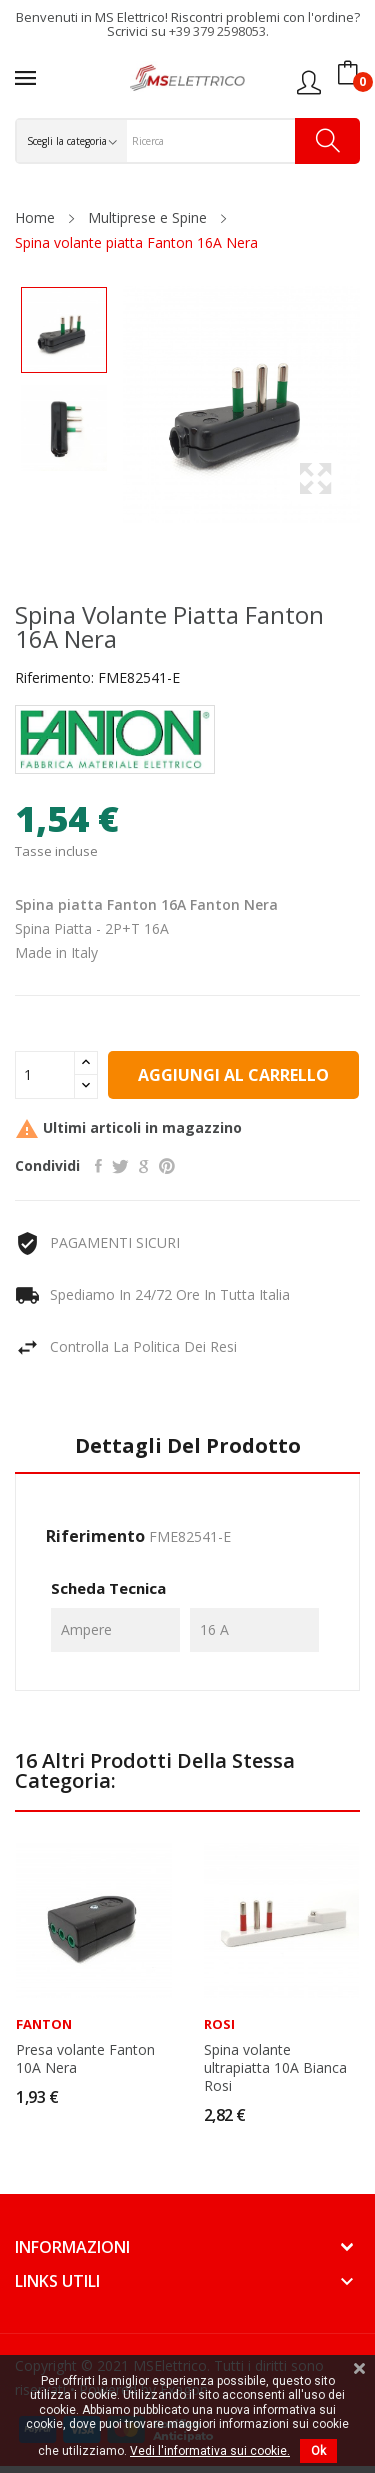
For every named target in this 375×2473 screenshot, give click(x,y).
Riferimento (95, 1536)
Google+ (144, 1166)
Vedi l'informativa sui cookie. (210, 2451)
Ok (318, 2451)
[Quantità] (45, 1075)
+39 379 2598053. (219, 31)
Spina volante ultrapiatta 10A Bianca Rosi (275, 2068)
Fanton (44, 2024)
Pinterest (167, 1166)
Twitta (120, 1166)
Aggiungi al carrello (233, 1075)
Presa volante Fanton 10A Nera (85, 2059)
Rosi (219, 2024)
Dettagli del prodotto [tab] (188, 1446)
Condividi (98, 1166)
